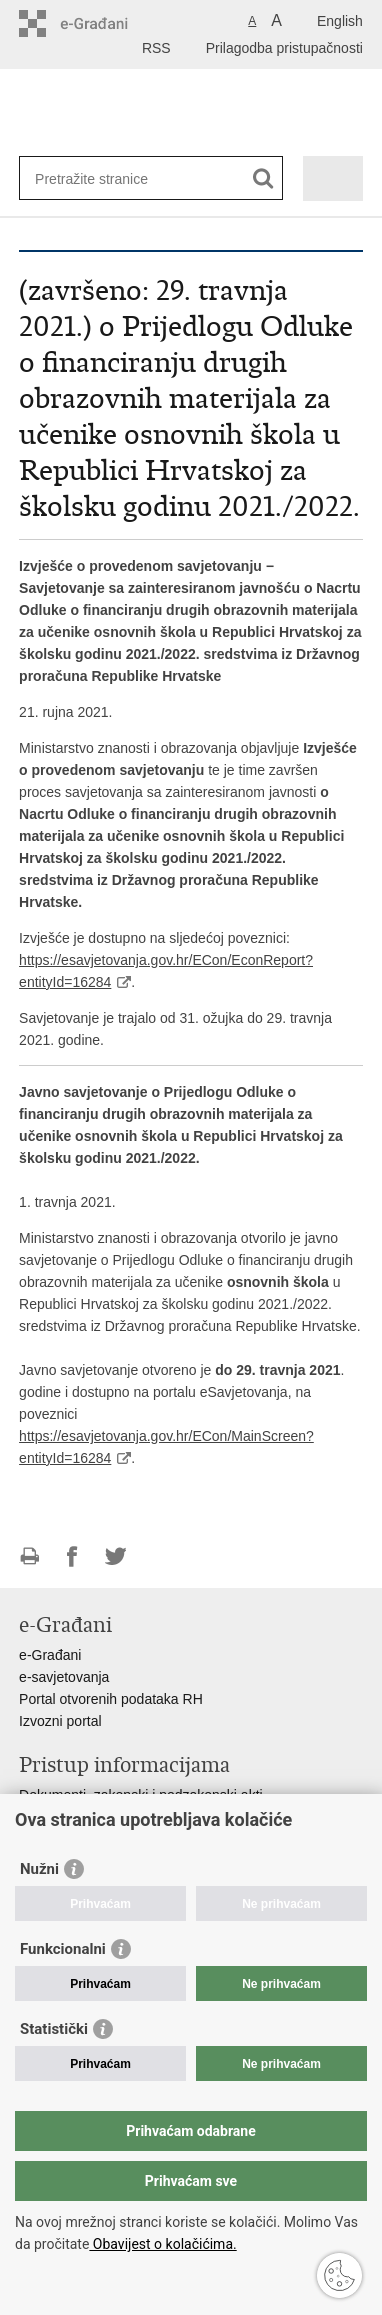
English (340, 21)
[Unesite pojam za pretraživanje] (107, 178)
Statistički (54, 2029)
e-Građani (50, 1655)
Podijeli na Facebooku (72, 1556)
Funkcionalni (63, 1949)
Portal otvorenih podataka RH (111, 1699)
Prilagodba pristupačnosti (284, 48)
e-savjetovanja (64, 1677)
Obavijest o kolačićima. (162, 2244)
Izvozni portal (60, 1721)
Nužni (39, 1869)
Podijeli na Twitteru (115, 1556)
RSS (156, 48)
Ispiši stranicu (29, 1556)
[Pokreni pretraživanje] (263, 178)
